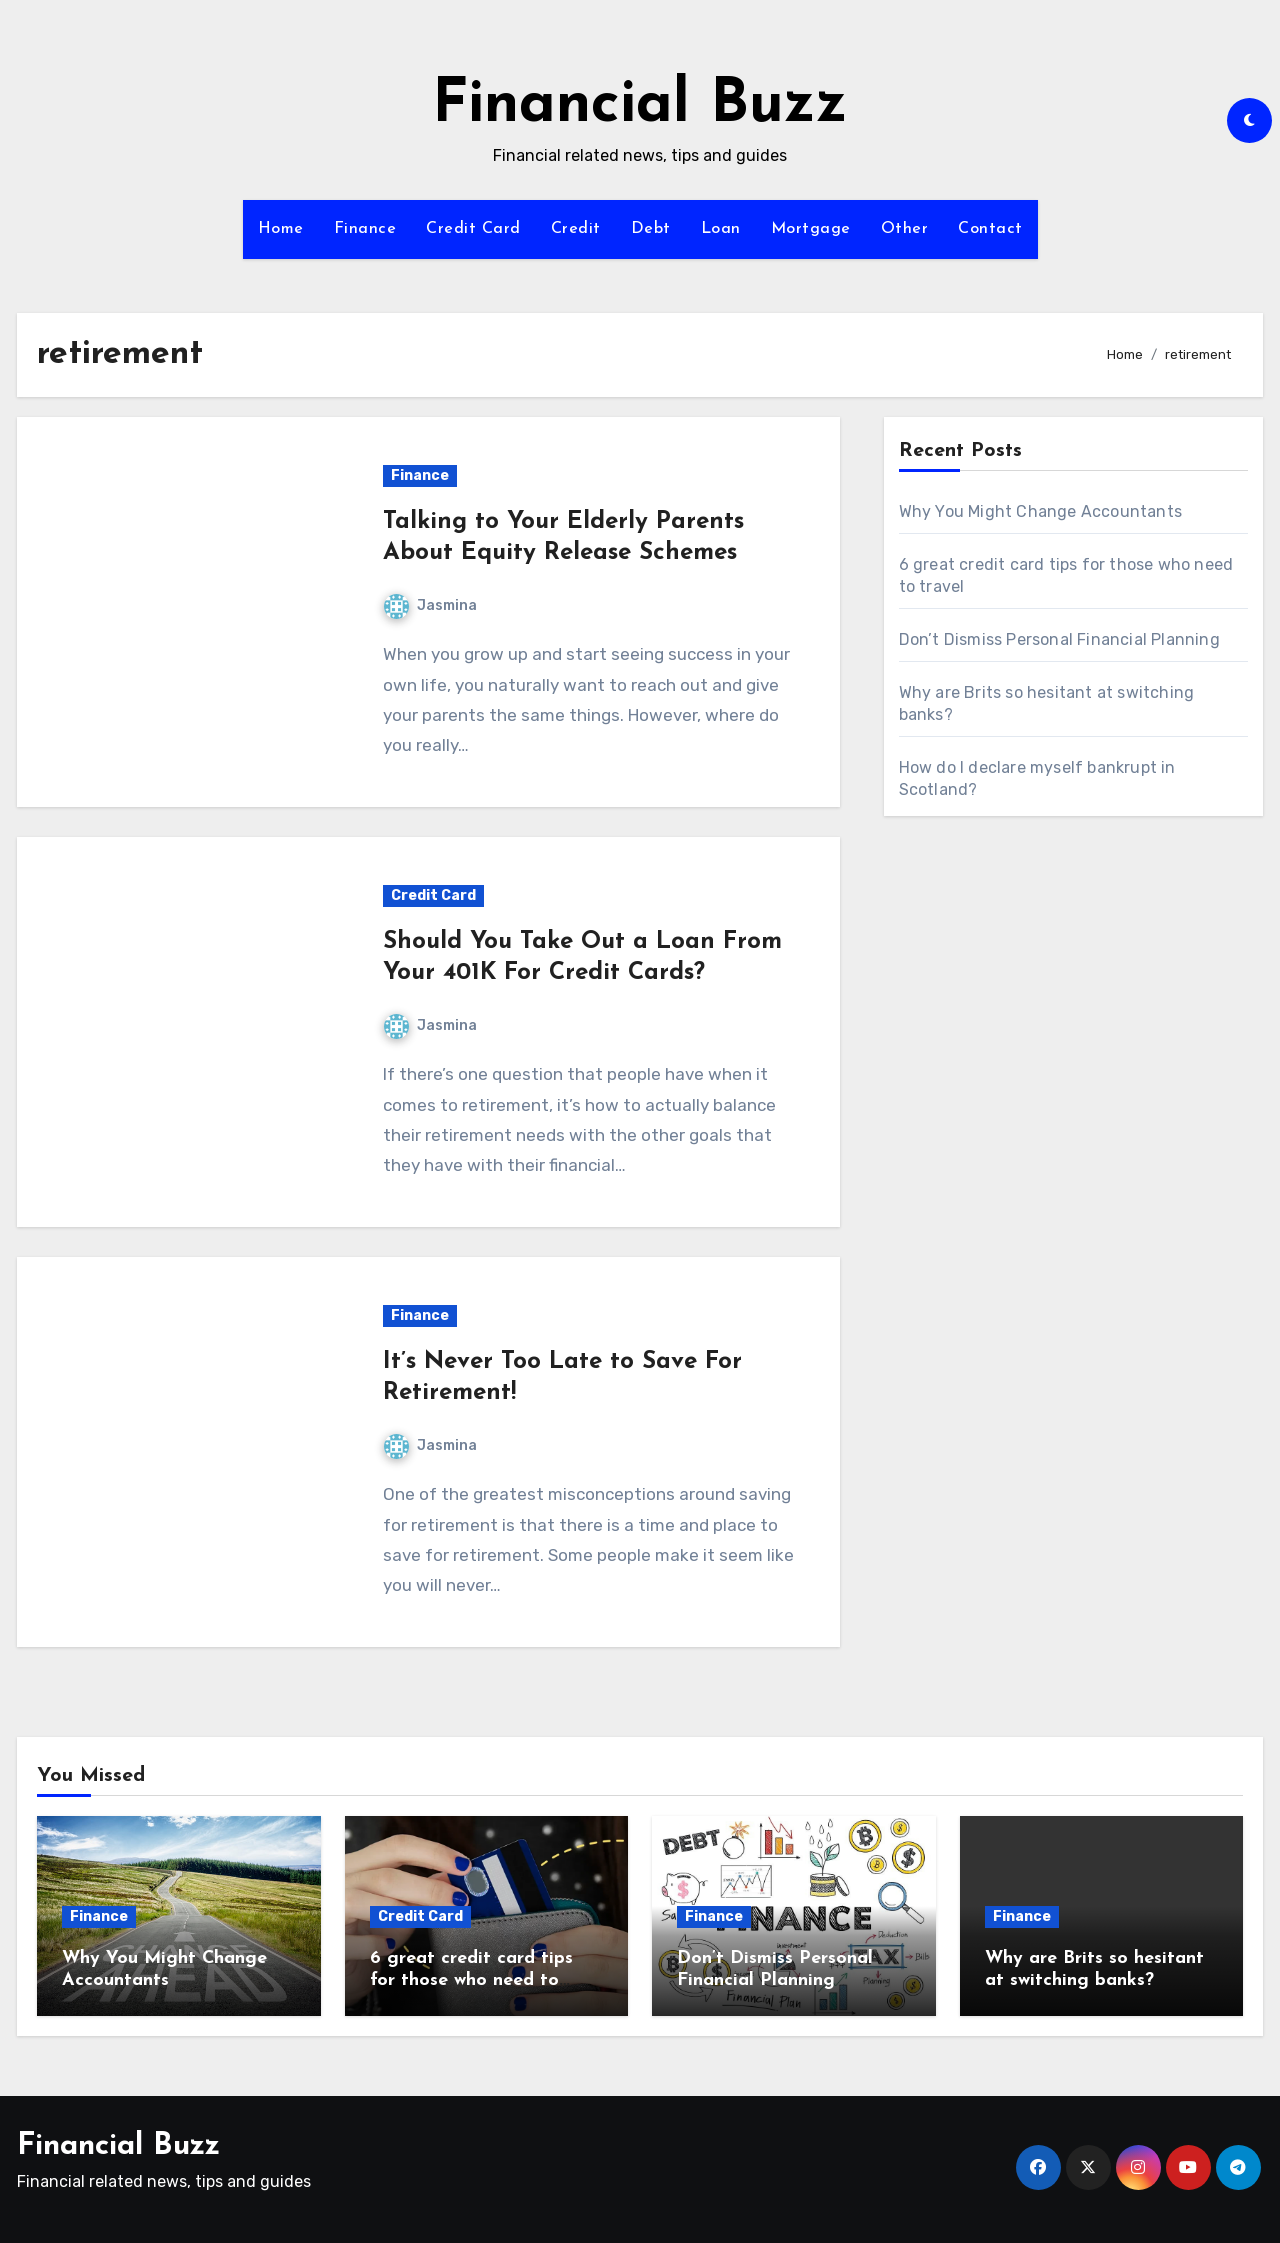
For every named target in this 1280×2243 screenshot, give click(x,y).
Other (905, 229)
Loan (721, 229)
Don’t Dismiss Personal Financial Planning (1059, 639)
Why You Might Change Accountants (1040, 511)
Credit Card (473, 229)
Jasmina (430, 605)
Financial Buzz (640, 106)
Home (281, 229)
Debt (651, 229)
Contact (990, 229)
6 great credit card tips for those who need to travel (471, 1980)
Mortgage (811, 229)
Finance (365, 229)
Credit (576, 229)
